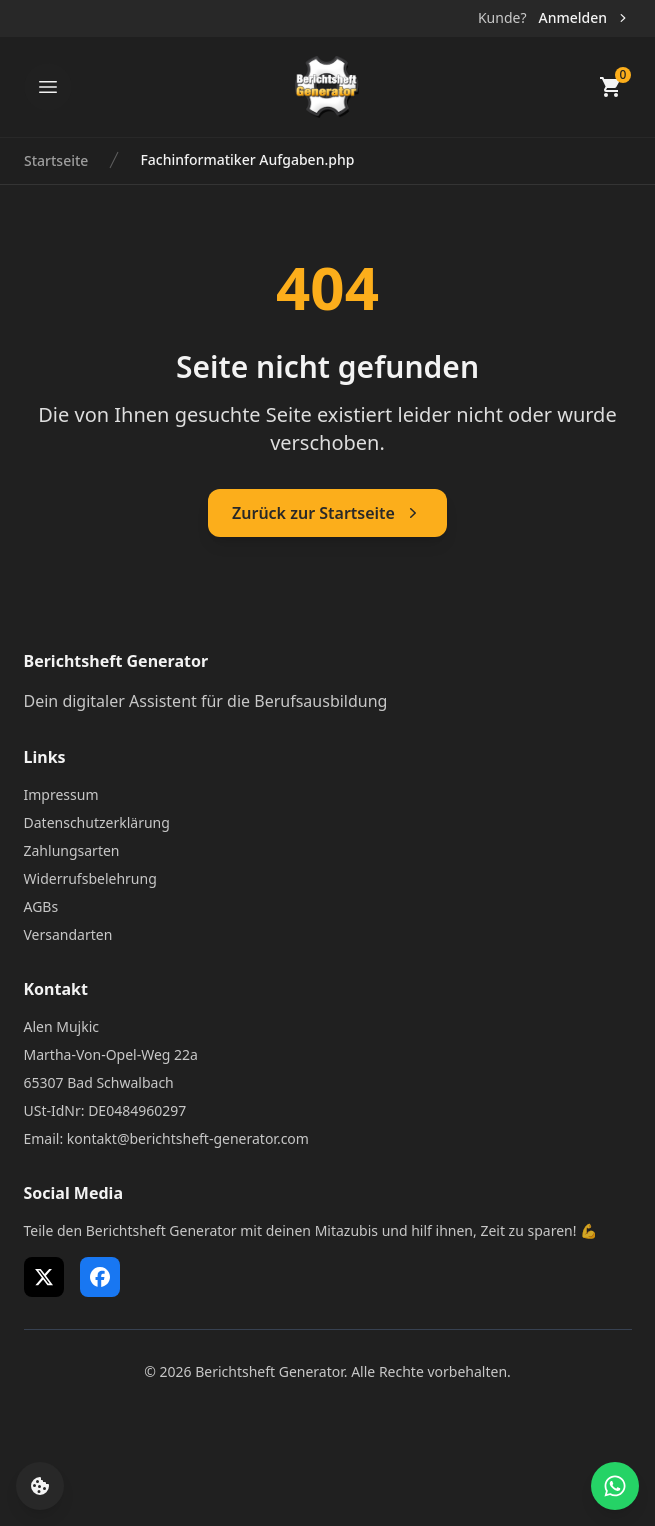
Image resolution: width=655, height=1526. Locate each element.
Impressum (61, 794)
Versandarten (68, 934)
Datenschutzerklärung (97, 822)
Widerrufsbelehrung (90, 878)
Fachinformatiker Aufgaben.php (247, 159)
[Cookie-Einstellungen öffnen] (40, 1486)
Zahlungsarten (72, 850)
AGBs (41, 906)
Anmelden (584, 17)
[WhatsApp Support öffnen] (615, 1486)
